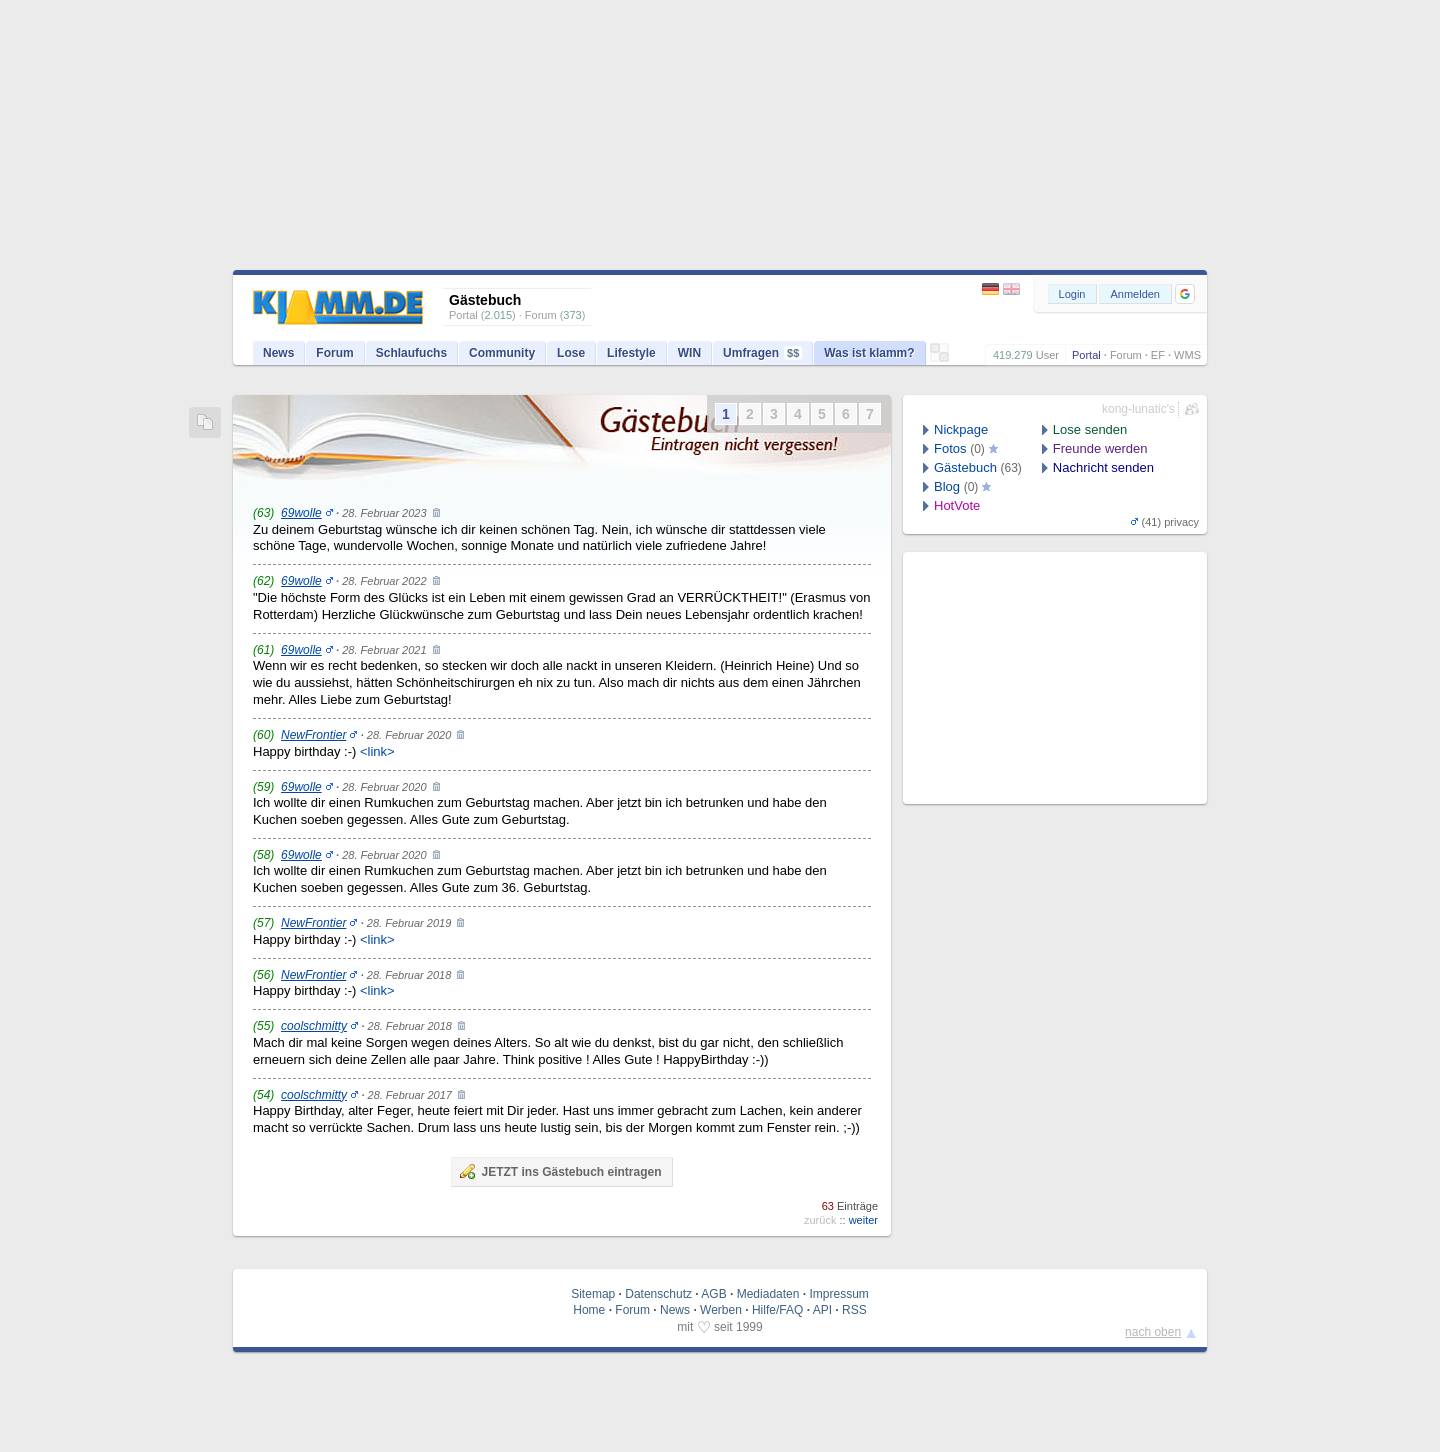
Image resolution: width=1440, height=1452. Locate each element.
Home (589, 1310)
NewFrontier (313, 735)
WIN (689, 353)
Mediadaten (768, 1294)
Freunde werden (1100, 448)
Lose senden (1090, 429)
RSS (854, 1310)
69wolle (301, 513)
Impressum (838, 1294)
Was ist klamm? (869, 353)
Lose (571, 353)
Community (502, 353)
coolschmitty (314, 1026)
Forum (1126, 355)
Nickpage (961, 429)
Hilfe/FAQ (777, 1310)
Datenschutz (658, 1294)
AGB (713, 1294)
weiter (863, 1220)
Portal (1086, 355)
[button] (1185, 294)
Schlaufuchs (411, 353)
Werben (721, 1310)
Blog (947, 486)
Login (1072, 294)
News (278, 353)
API (822, 1310)
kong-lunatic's (1138, 409)
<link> (377, 751)
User (1047, 355)
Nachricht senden (1103, 467)
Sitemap (593, 1294)
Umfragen (762, 353)
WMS (1187, 355)
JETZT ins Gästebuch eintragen (560, 1171)
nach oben (1153, 1332)
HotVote (957, 505)
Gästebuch (965, 467)
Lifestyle (631, 353)
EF (1158, 355)
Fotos (950, 448)
